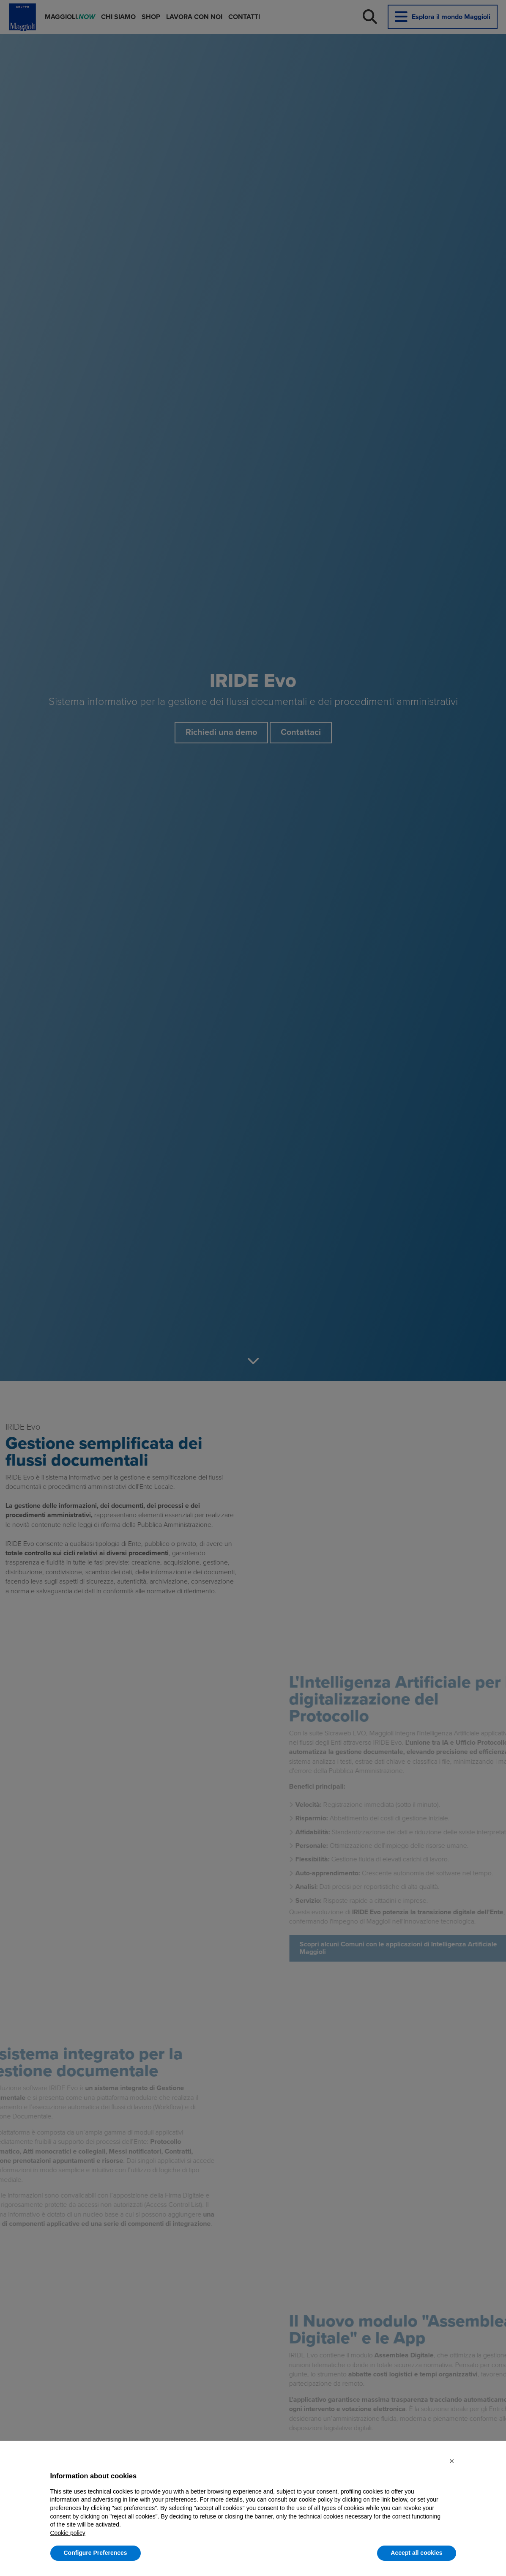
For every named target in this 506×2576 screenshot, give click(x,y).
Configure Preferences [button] (95, 2552)
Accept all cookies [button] (416, 2552)
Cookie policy (67, 2532)
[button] (452, 2461)
